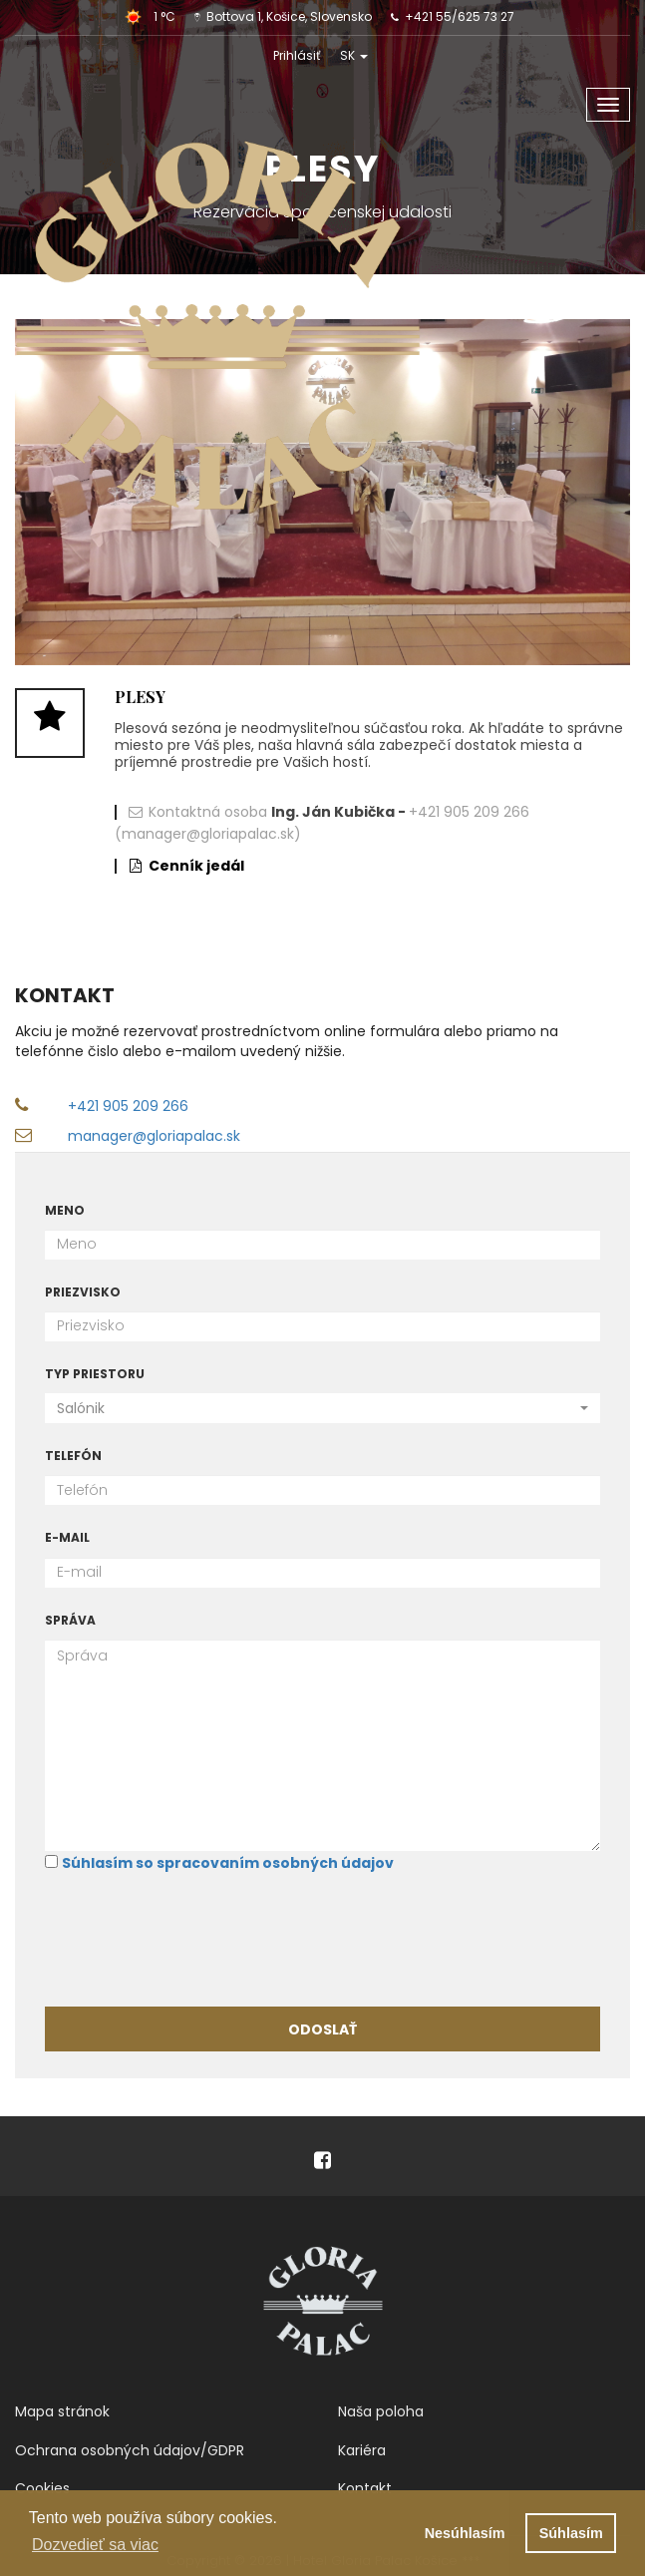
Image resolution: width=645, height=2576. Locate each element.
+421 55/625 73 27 (459, 16)
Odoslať (322, 2029)
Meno (65, 1210)
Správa (70, 1620)
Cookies (42, 2488)
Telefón (73, 1455)
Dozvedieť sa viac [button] (95, 2544)
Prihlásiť (296, 55)
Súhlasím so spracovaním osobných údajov (228, 1863)
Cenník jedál (196, 866)
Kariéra (362, 2450)
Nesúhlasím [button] (465, 2533)
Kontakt (365, 2488)
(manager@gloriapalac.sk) (208, 834)
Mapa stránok (62, 2411)
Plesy (140, 696)
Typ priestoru (95, 1373)
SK (354, 55)
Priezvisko (83, 1292)
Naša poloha (381, 2411)
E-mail (67, 1537)
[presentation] (196, 1938)
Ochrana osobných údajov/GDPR (129, 2450)
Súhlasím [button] (571, 2533)
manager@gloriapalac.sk (154, 1136)
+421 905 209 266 (469, 812)
